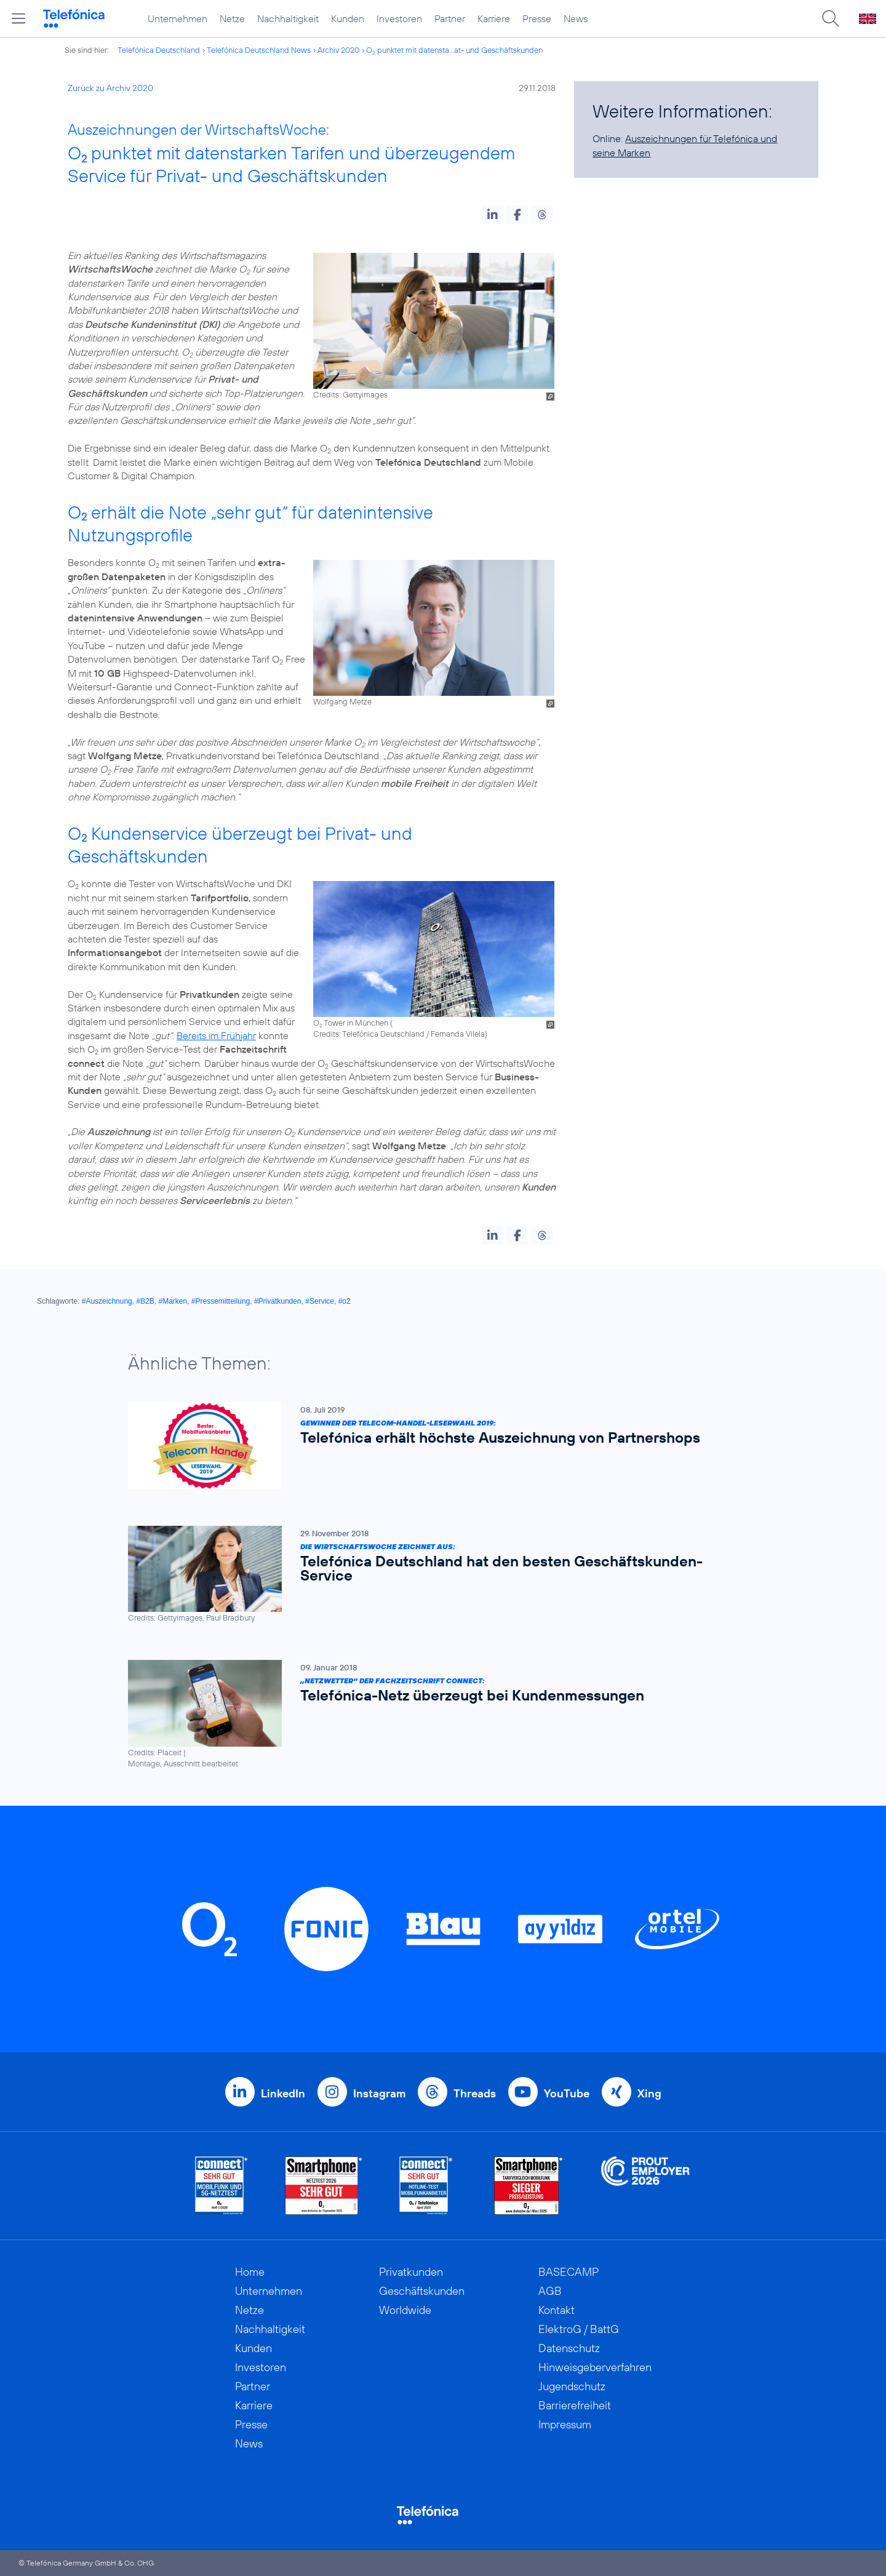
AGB (550, 2291)
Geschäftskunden (422, 2291)
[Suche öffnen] (830, 18)
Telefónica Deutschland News (259, 50)
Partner (449, 18)
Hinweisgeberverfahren (595, 2367)
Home (250, 2272)
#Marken (172, 1301)
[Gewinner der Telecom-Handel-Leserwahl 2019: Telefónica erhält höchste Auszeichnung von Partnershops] (437, 1445)
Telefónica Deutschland (159, 50)
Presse (536, 18)
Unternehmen (177, 18)
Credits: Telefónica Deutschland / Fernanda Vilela (399, 1034)
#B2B (145, 1301)
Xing (649, 2093)
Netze (232, 18)
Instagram (379, 2093)
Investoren (399, 18)
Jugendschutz (571, 2386)
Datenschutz (569, 2348)
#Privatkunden (277, 1301)
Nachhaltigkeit (288, 18)
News (576, 18)
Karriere (493, 18)
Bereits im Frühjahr (216, 1035)
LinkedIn (283, 2093)
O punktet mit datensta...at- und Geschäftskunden (454, 50)
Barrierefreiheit (574, 2405)
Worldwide (405, 2310)
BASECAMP (568, 2272)
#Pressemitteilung (220, 1301)
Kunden (347, 18)
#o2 (344, 1301)
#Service (319, 1301)
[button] (492, 214)
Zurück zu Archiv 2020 (110, 88)
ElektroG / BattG (578, 2329)
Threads (474, 2093)
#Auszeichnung (107, 1301)
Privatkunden (411, 2272)
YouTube (566, 2093)
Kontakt (556, 2310)
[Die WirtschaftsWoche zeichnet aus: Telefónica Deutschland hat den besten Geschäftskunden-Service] (437, 1574)
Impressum (564, 2424)
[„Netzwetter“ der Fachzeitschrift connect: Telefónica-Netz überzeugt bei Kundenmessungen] (437, 1714)
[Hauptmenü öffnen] (18, 18)
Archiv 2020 (338, 50)
